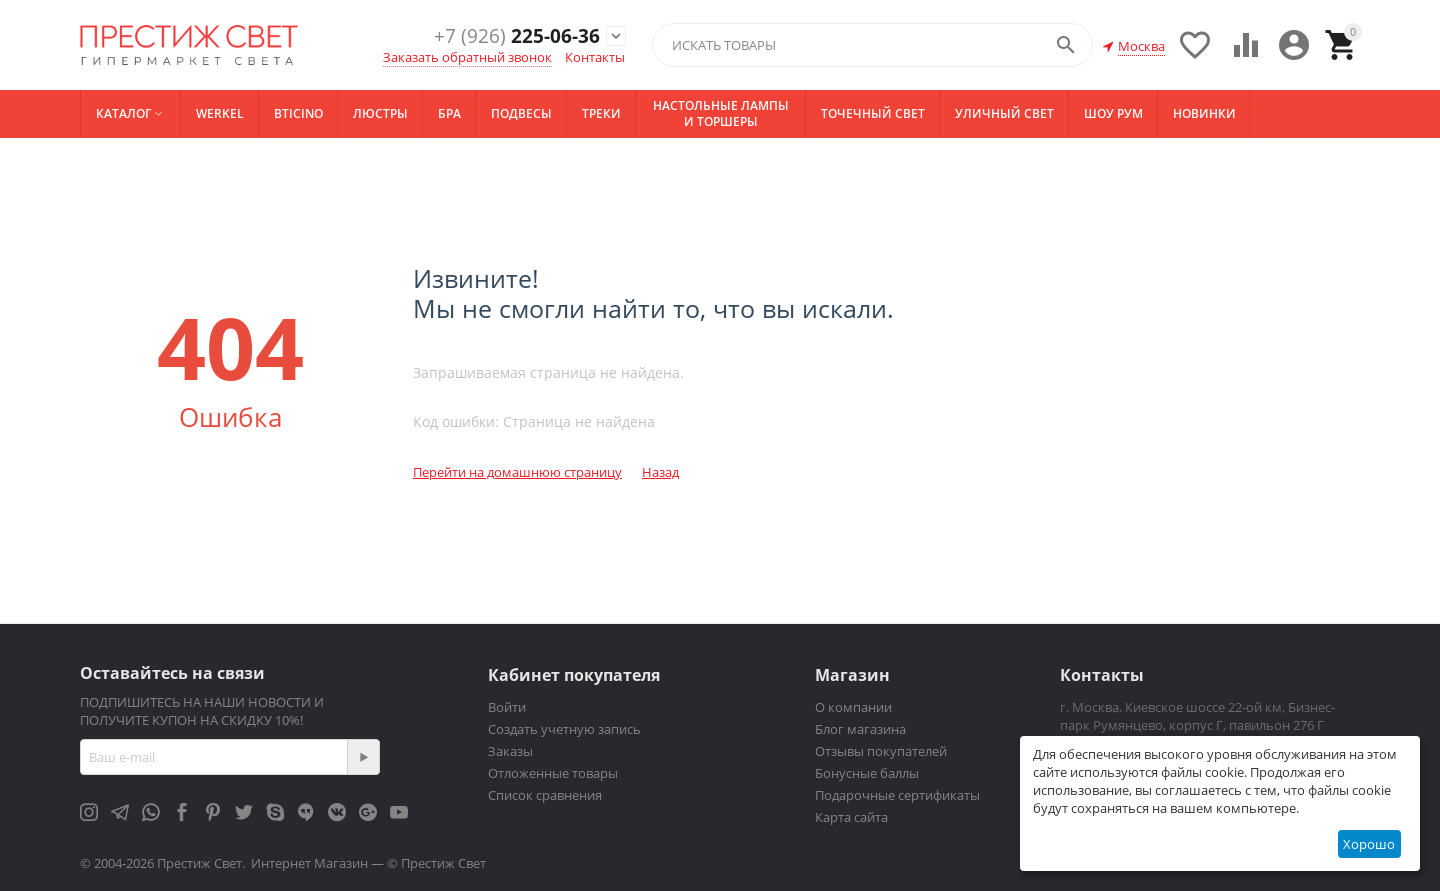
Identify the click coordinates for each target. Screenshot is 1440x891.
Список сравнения (545, 795)
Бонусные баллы (867, 773)
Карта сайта (851, 817)
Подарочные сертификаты (897, 795)
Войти (507, 707)
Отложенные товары (553, 773)
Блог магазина (860, 729)
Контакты (595, 57)
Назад (660, 472)
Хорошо (1369, 844)
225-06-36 (510, 36)
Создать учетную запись (564, 729)
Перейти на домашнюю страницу (517, 472)
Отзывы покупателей (881, 751)
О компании (853, 707)
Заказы (510, 751)
